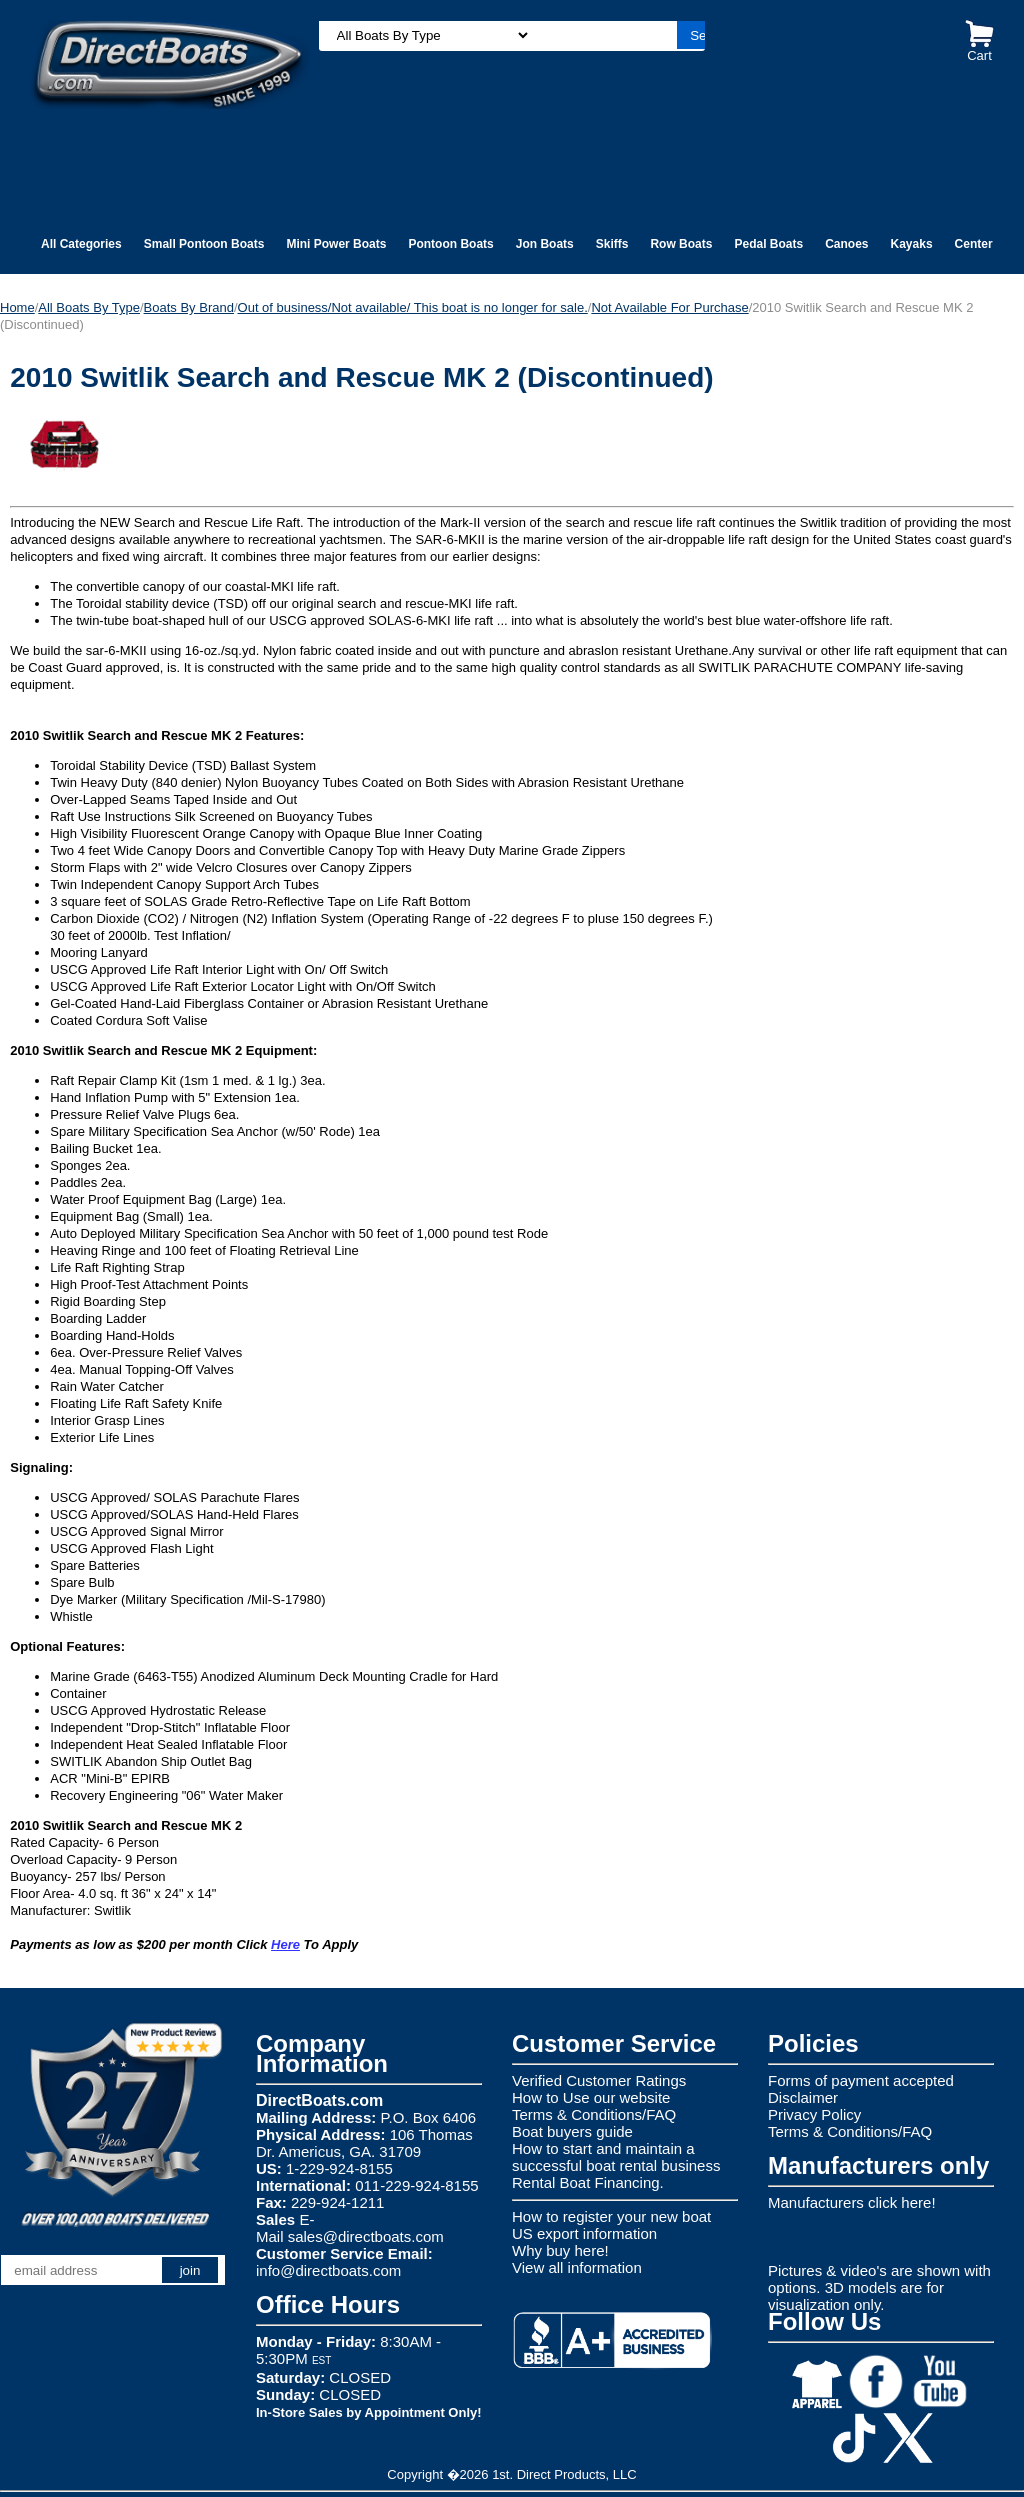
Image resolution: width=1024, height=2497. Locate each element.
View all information (577, 2267)
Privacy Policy (814, 2114)
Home (17, 307)
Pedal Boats (768, 244)
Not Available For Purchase (669, 307)
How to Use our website (591, 2097)
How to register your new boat (611, 2216)
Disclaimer (803, 2097)
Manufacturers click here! (852, 2202)
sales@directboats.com (366, 2236)
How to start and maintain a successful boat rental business (616, 2157)
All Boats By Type (89, 307)
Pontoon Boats (450, 244)
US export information (584, 2233)
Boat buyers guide (572, 2131)
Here (285, 1944)
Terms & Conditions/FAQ (594, 2114)
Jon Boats (545, 244)
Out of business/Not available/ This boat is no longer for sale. (413, 307)
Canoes (846, 244)
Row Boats (681, 244)
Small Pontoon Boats (204, 244)
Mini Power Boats (336, 244)
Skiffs (612, 244)
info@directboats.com (328, 2270)
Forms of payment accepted (861, 2080)
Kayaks (912, 244)
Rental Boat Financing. (588, 2182)
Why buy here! (560, 2250)
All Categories (81, 244)
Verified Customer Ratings (599, 2080)
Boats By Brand (189, 307)
